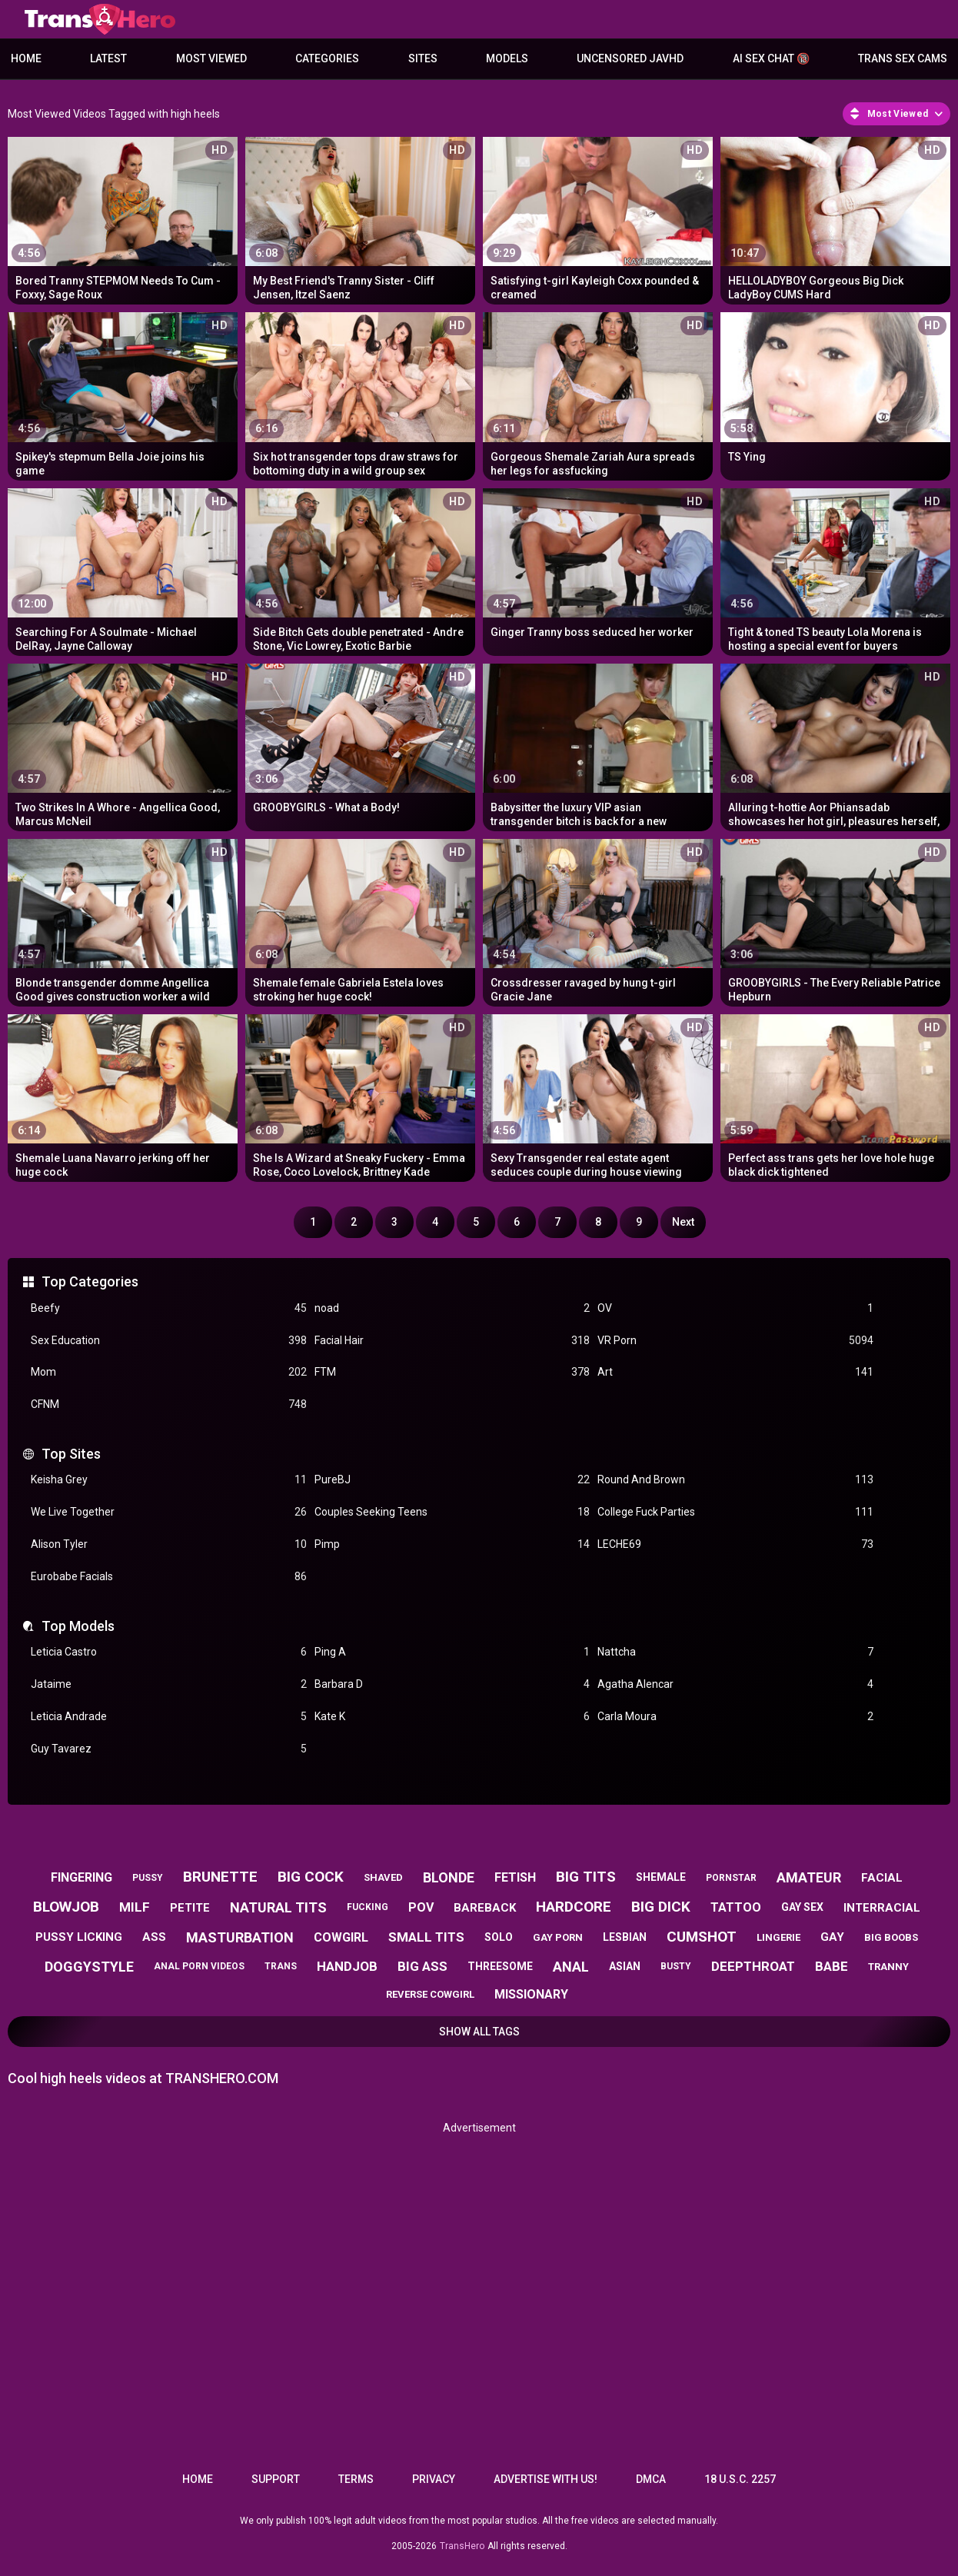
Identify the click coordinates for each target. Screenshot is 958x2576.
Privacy (433, 2479)
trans (280, 1966)
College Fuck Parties (735, 1512)
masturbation (240, 1937)
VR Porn (735, 1340)
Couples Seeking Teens (452, 1512)
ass (154, 1937)
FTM (452, 1372)
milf (134, 1907)
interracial (881, 1908)
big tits (586, 1876)
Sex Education (169, 1340)
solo (498, 1937)
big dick (660, 1906)
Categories (327, 58)
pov (421, 1907)
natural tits (278, 1907)
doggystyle (89, 1967)
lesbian (625, 1937)
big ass (422, 1966)
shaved (383, 1877)
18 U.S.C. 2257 (740, 2479)
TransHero (462, 2546)
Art (735, 1372)
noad (452, 1308)
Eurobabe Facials (169, 1576)
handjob (347, 1966)
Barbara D (452, 1684)
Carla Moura (735, 1716)
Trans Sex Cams (902, 58)
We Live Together (169, 1512)
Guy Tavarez (169, 1749)
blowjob (66, 1906)
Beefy (169, 1308)
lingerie (778, 1937)
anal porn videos (199, 1966)
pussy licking (78, 1937)
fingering (81, 1877)
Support (275, 2479)
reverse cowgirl (430, 1994)
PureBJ (452, 1479)
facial (882, 1878)
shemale (661, 1877)
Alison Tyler (169, 1544)
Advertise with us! (545, 2479)
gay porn (558, 1937)
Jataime (169, 1684)
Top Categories (90, 1281)
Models (507, 58)
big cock (311, 1876)
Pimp (452, 1544)
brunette (220, 1876)
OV (735, 1308)
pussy (147, 1877)
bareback (485, 1908)
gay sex (802, 1907)
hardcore (573, 1906)
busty (675, 1966)
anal (571, 1967)
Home (26, 58)
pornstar (731, 1877)
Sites (422, 58)
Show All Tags (479, 2031)
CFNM (169, 1404)
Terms (356, 2479)
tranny (888, 1966)
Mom (169, 1372)
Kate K (452, 1716)
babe (831, 1966)
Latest (108, 58)
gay (832, 1937)
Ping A (452, 1652)
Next (683, 1222)
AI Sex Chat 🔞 (771, 58)
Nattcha (735, 1652)
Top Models (78, 1626)
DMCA (651, 2479)
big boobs (891, 1937)
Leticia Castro (169, 1652)
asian (624, 1966)
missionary (531, 1994)
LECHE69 (735, 1544)
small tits (426, 1937)
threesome (500, 1966)
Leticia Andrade (169, 1716)
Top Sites (71, 1454)
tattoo (735, 1907)
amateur (809, 1877)
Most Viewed (211, 58)
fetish (515, 1877)
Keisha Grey (169, 1479)
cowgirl (341, 1937)
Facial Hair (452, 1340)
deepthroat (753, 1966)
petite (190, 1908)
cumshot (702, 1936)
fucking (367, 1907)
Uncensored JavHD (630, 58)
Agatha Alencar (735, 1684)
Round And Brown (735, 1479)
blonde (448, 1877)
